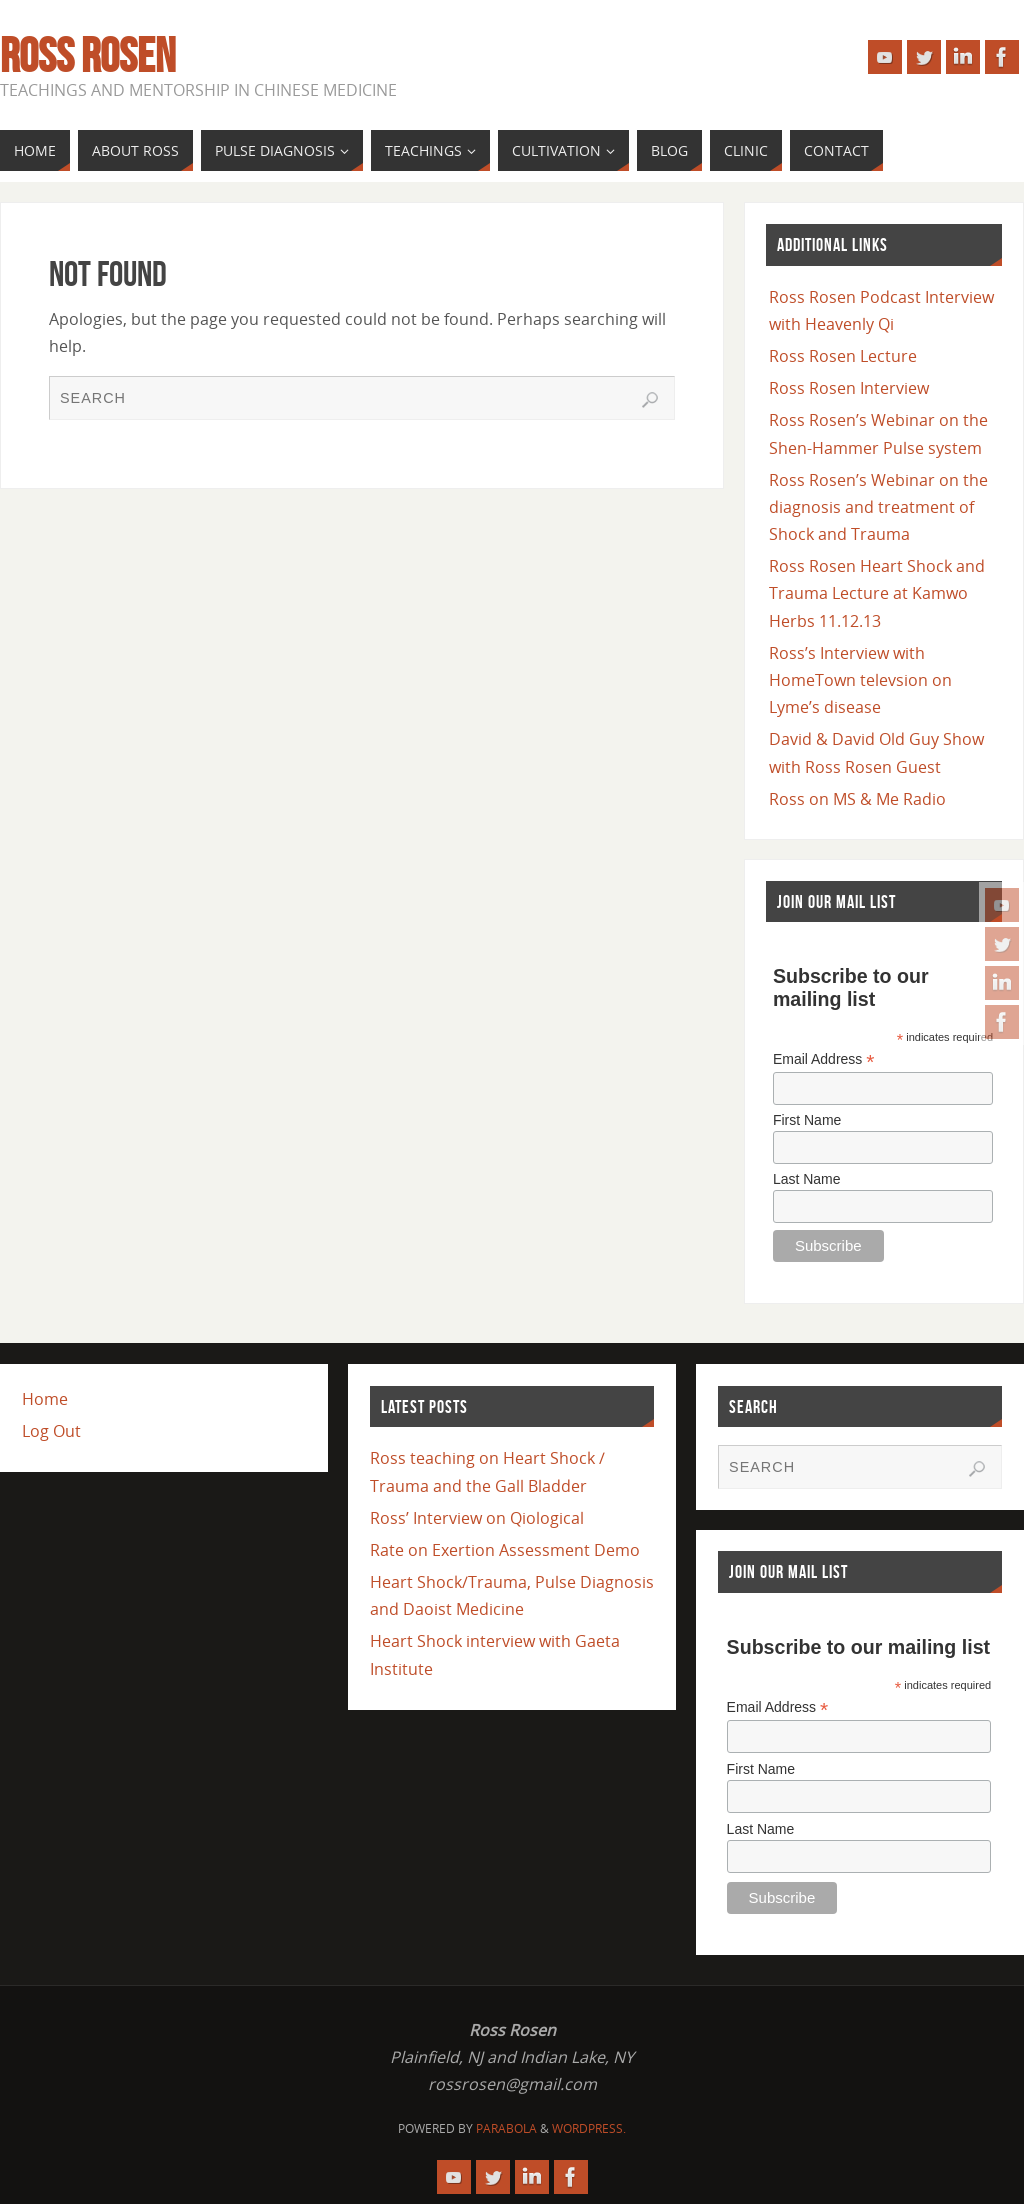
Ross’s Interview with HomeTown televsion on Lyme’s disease (860, 680)
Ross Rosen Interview (849, 388)
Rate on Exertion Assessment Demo (505, 1550)
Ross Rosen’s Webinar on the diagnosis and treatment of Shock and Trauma (878, 507)
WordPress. (589, 2128)
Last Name (807, 1179)
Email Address (824, 1059)
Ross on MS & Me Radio (857, 799)
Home (45, 1399)
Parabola (506, 2128)
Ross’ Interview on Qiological (477, 1518)
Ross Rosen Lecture (843, 356)
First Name (807, 1120)
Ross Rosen (87, 56)
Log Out (51, 1431)
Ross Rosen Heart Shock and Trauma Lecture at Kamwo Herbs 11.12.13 (877, 593)
